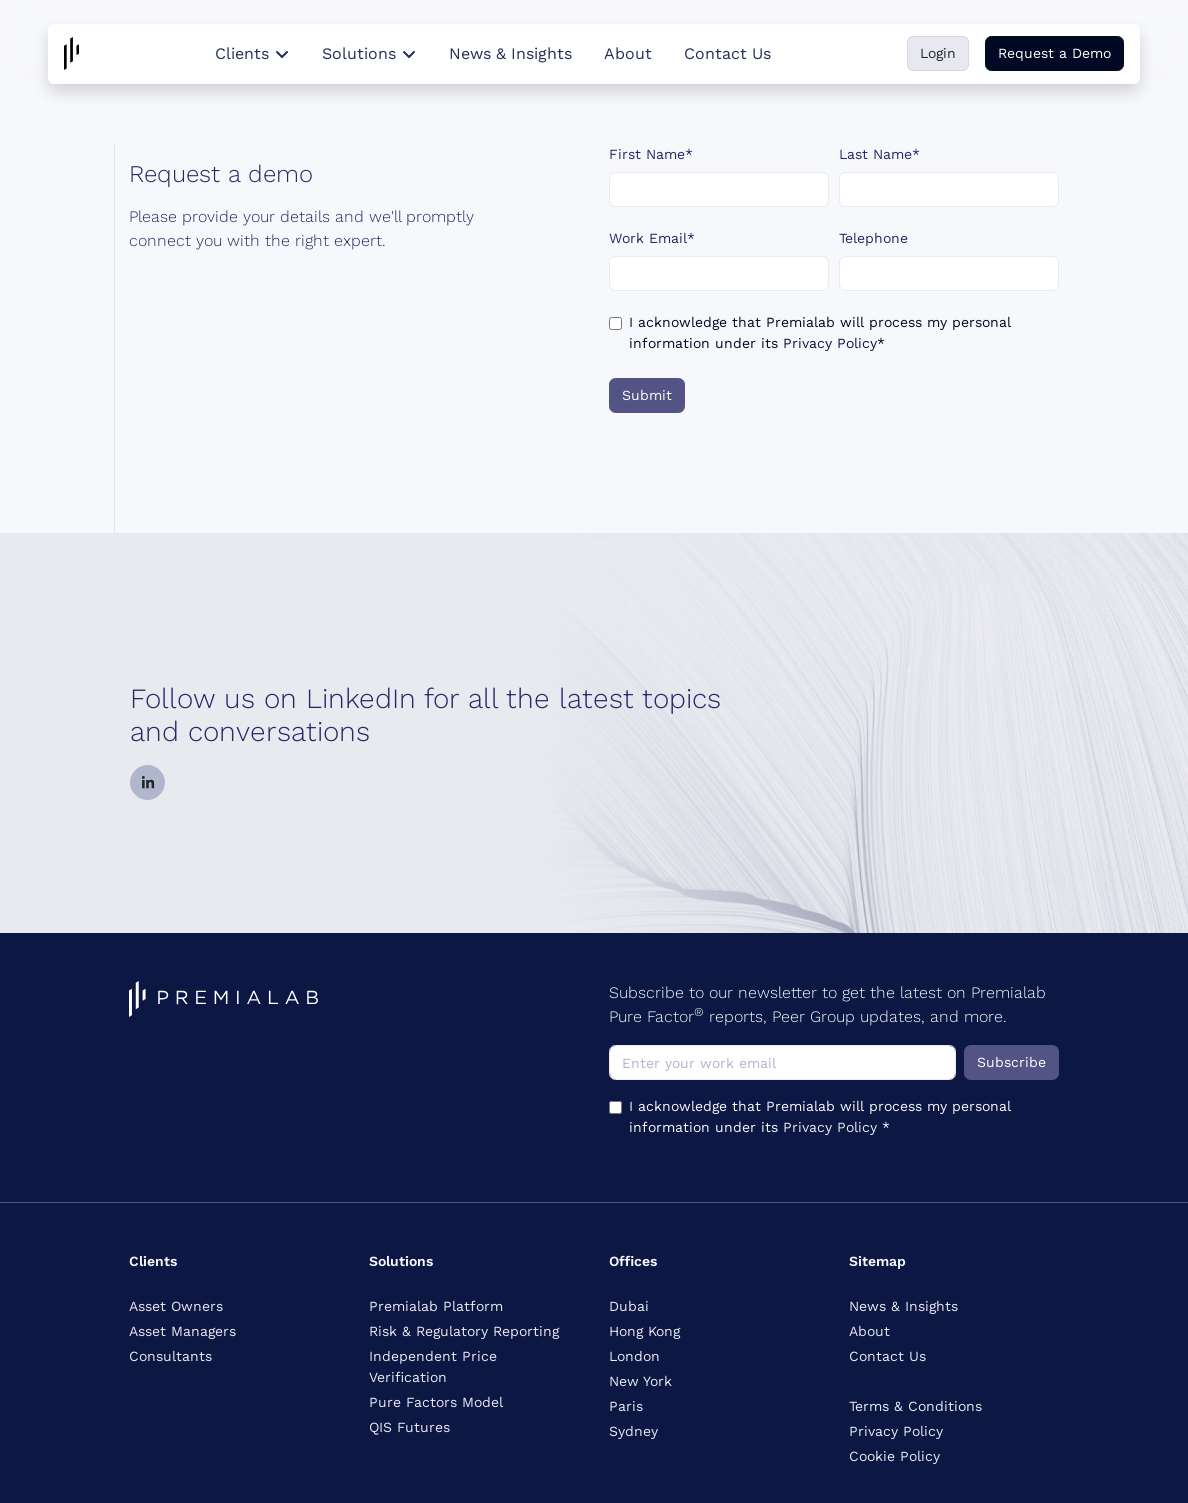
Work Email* (652, 238)
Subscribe (1011, 1062)
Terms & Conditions (915, 1406)
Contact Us (727, 53)
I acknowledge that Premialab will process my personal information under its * (820, 332)
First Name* (651, 154)
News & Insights (510, 53)
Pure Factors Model (436, 1402)
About (628, 53)
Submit (647, 395)
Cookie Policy (894, 1456)
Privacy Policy (830, 343)
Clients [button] (252, 53)
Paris (626, 1406)
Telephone (873, 238)
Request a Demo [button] (1054, 53)
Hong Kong (644, 1331)
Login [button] (938, 53)
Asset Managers (182, 1331)
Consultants (170, 1356)
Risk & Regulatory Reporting (464, 1331)
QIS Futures (409, 1427)
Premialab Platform (436, 1306)
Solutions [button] (369, 53)
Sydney (633, 1431)
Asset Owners (176, 1306)
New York (640, 1381)
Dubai (629, 1306)
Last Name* (879, 154)
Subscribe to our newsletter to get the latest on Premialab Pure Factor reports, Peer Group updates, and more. (827, 1004)
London (634, 1356)
